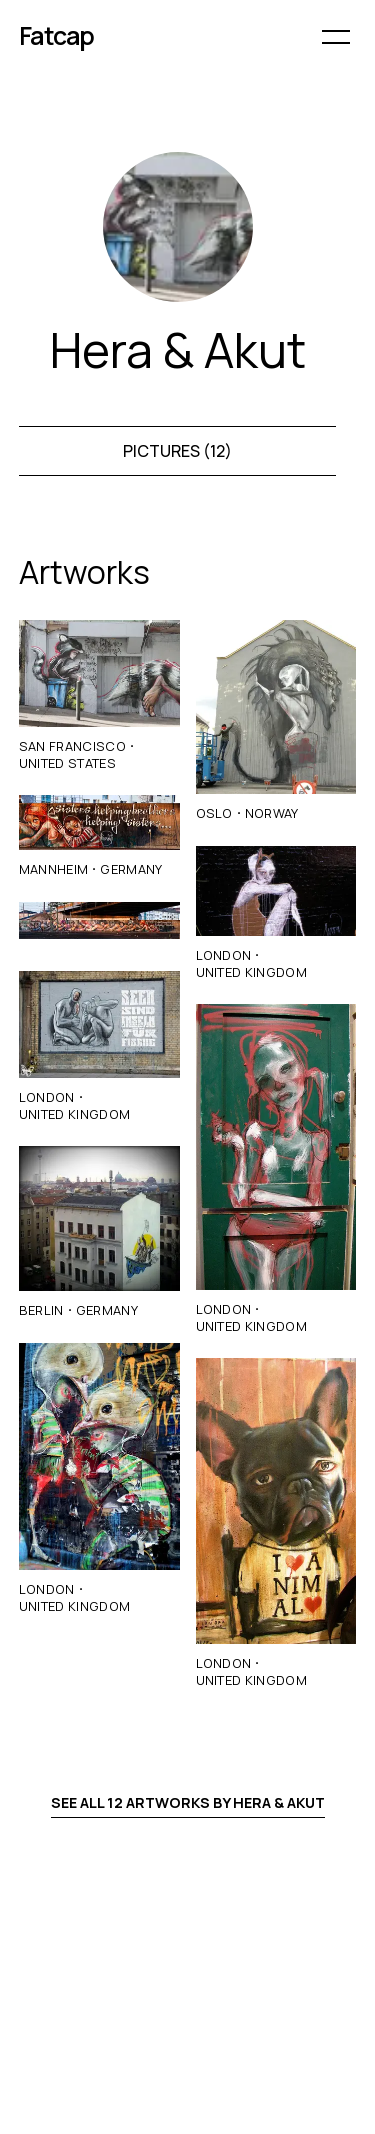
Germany (131, 869)
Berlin (41, 1310)
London (47, 1097)
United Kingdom (74, 1114)
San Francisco (72, 746)
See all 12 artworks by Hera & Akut (188, 1802)
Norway (272, 813)
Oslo (214, 813)
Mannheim (54, 869)
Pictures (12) (177, 451)
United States (67, 763)
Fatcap (57, 35)
